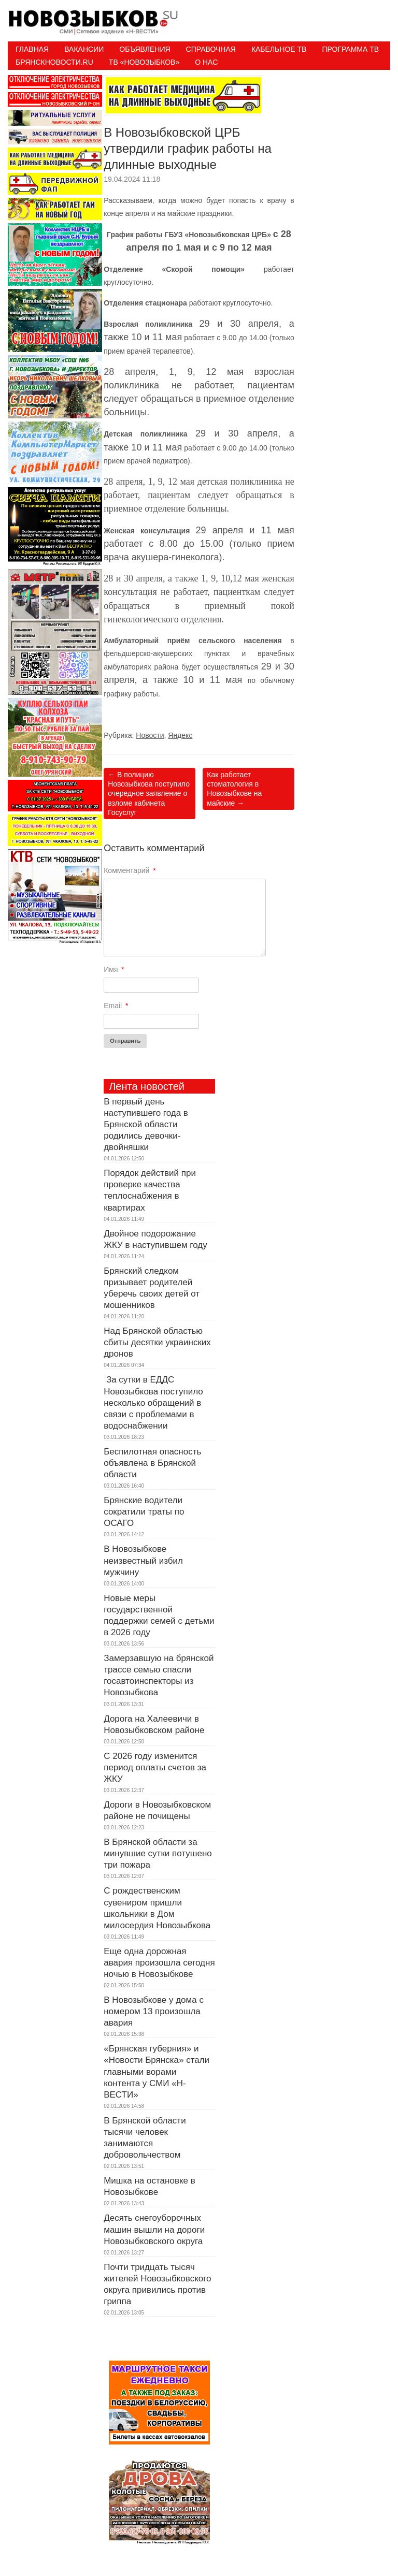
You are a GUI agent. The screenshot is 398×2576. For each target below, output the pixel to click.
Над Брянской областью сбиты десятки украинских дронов (157, 1342)
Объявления (144, 49)
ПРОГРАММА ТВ (350, 49)
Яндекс (180, 735)
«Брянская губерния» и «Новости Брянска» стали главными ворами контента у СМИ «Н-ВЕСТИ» (156, 2071)
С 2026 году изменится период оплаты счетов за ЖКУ (155, 1767)
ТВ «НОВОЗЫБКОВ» (144, 62)
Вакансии (84, 49)
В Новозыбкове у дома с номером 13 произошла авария (154, 2011)
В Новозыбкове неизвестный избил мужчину (143, 1560)
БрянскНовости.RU (54, 62)
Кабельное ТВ (279, 49)
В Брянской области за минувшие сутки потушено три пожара (158, 1853)
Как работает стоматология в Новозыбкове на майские (234, 788)
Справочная (211, 49)
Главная (32, 49)
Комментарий (130, 870)
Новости (150, 735)
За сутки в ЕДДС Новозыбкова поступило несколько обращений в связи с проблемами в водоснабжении (153, 1402)
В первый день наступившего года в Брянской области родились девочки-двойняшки (146, 1124)
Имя (114, 969)
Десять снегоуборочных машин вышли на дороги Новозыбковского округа (154, 2229)
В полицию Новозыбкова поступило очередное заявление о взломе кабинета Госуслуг (149, 793)
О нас (206, 62)
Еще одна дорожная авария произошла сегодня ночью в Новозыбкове (159, 1962)
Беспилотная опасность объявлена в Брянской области (152, 1463)
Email (116, 1005)
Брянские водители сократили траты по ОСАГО (144, 1511)
